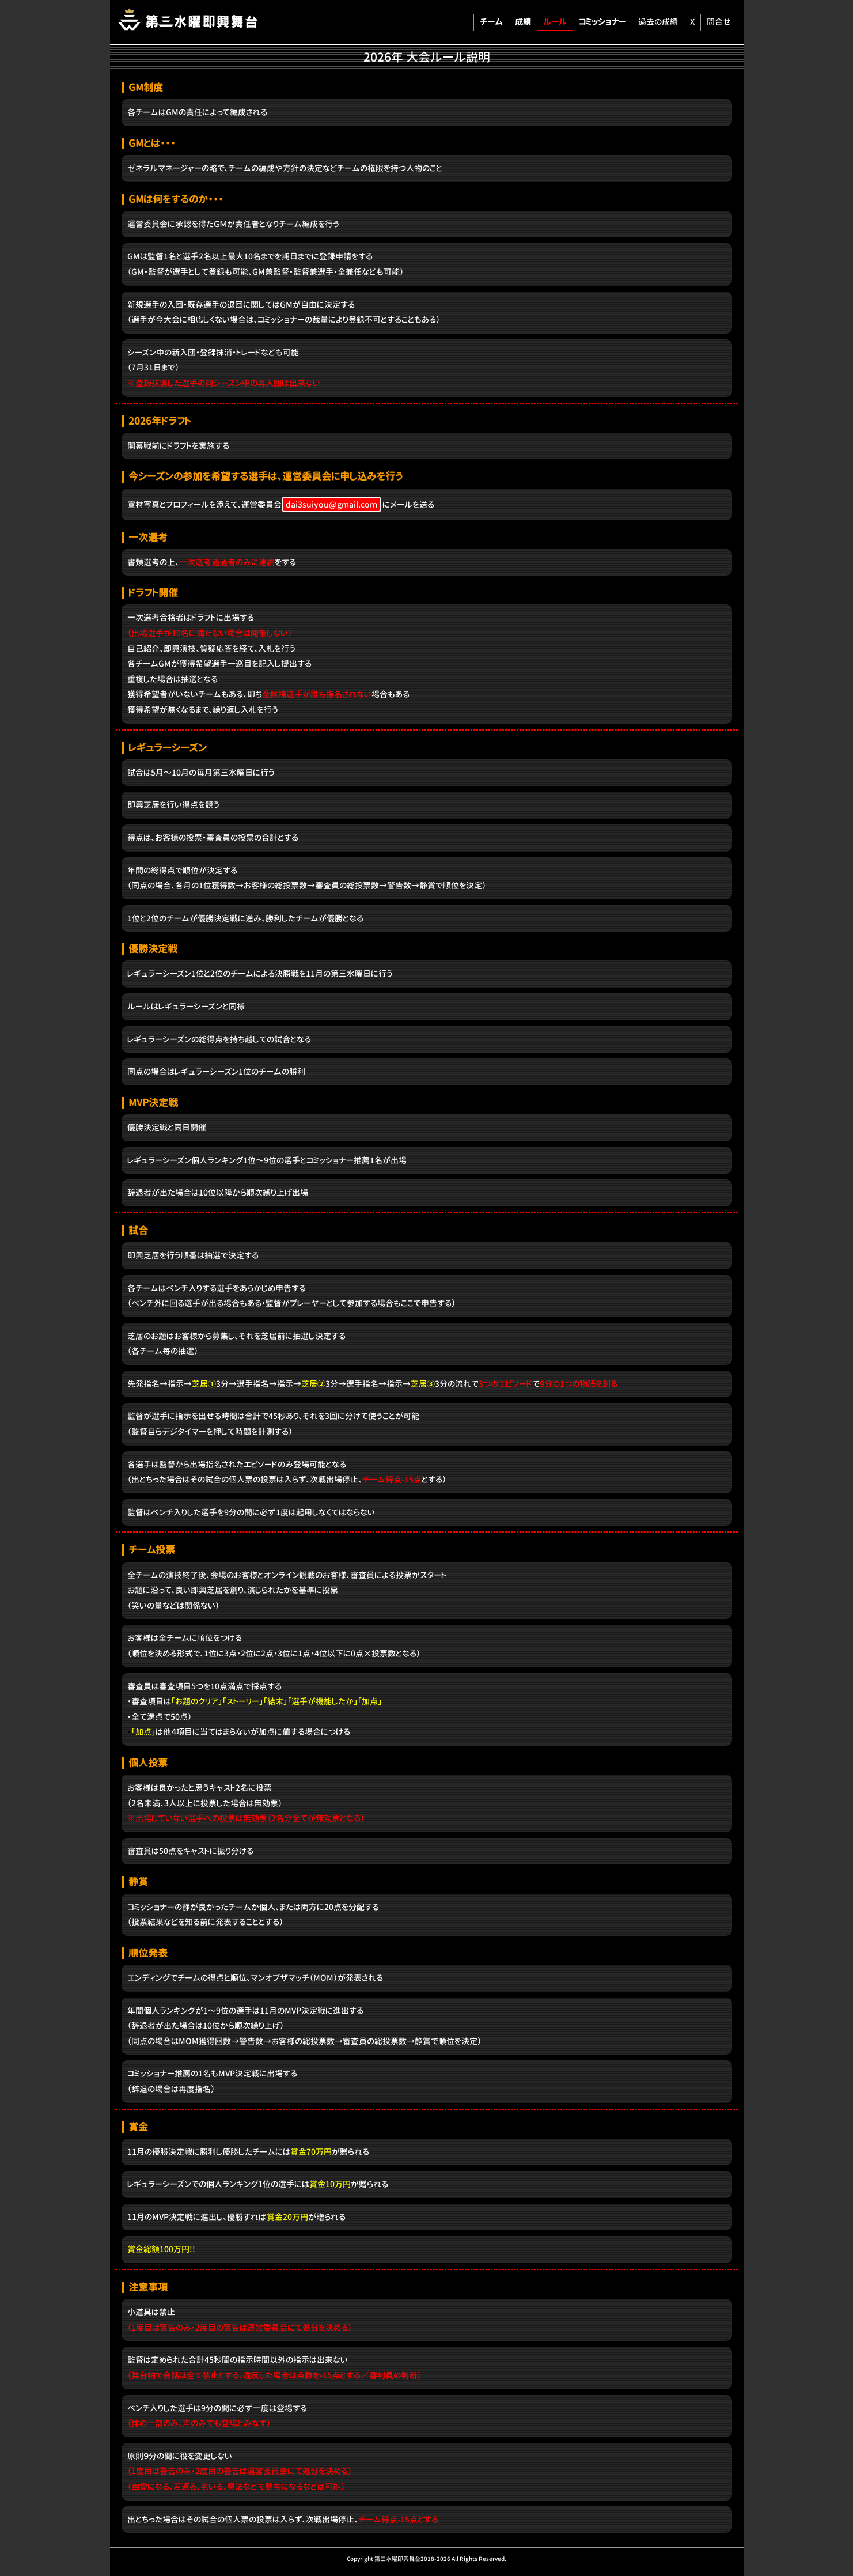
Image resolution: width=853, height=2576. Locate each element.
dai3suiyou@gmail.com (331, 504)
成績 (523, 21)
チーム (491, 21)
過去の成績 (658, 21)
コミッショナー (602, 21)
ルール (555, 21)
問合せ (719, 21)
